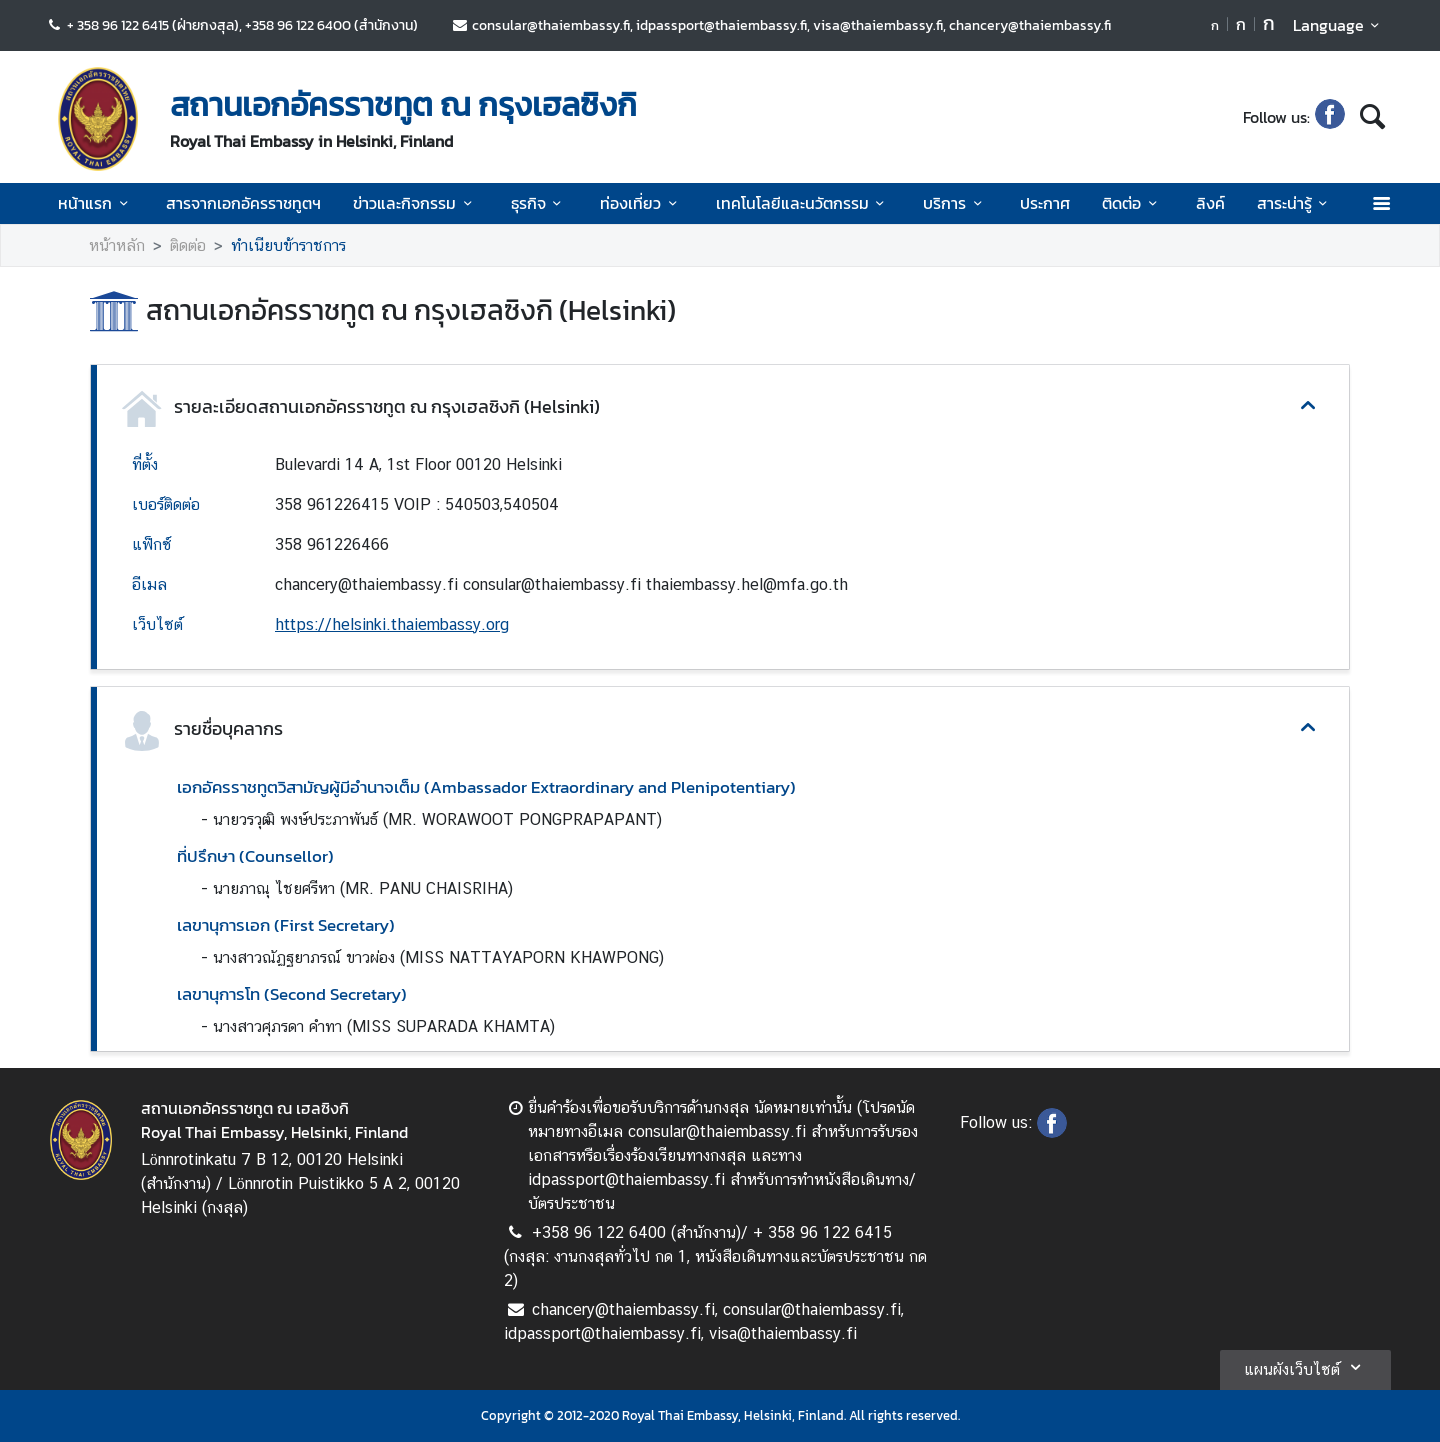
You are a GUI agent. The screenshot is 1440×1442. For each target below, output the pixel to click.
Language (1339, 25)
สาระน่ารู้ (1295, 203)
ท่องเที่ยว (641, 203)
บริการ (955, 203)
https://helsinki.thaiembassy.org (392, 624)
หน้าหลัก (117, 245)
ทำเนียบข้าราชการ (288, 245)
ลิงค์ (1210, 203)
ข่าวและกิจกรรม (415, 203)
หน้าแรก (96, 203)
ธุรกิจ (539, 203)
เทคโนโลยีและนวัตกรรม (803, 203)
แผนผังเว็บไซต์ (1305, 1367)
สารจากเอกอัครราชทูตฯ (243, 203)
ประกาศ (1045, 203)
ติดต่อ (1132, 203)
